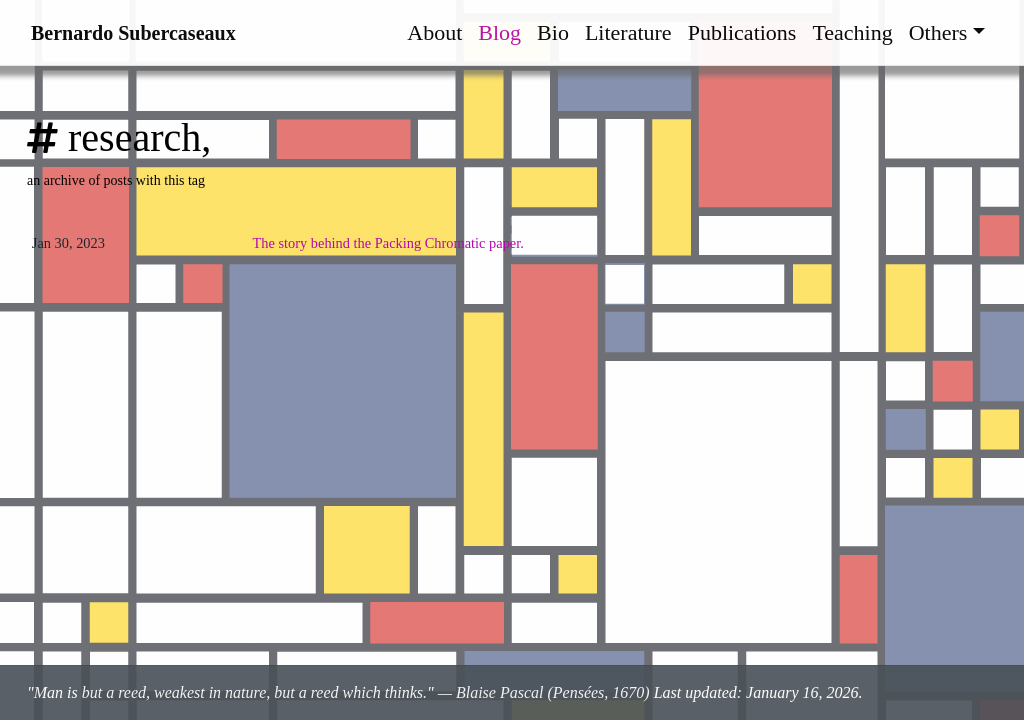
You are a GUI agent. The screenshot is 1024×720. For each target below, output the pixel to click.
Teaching (852, 32)
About (434, 32)
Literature (628, 32)
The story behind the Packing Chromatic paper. (387, 243)
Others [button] (938, 32)
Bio (553, 32)
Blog (499, 32)
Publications (742, 32)
